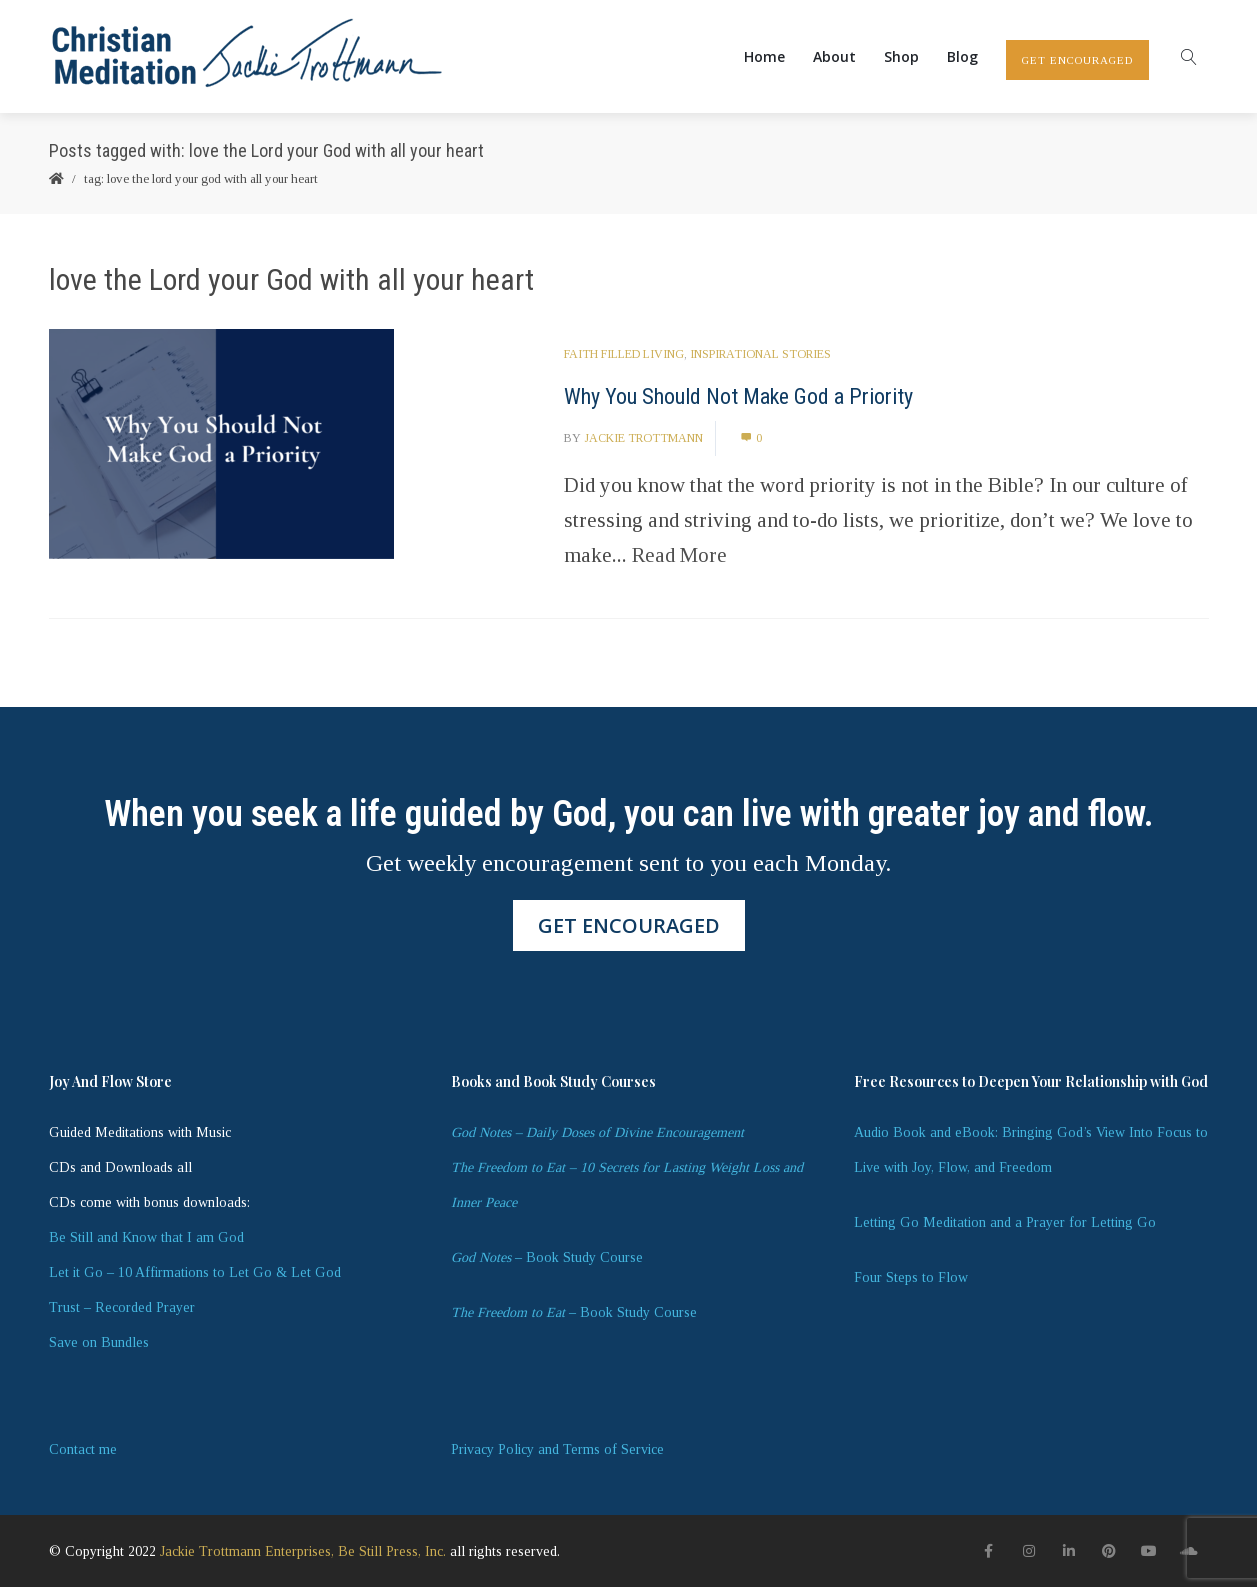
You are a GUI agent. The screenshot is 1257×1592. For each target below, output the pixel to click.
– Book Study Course (547, 1262)
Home (764, 58)
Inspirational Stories (760, 359)
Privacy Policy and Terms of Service (557, 1454)
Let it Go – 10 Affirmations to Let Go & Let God (195, 1277)
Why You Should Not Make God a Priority (738, 401)
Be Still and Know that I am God (146, 1242)
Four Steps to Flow (911, 1282)
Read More (679, 560)
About (834, 58)
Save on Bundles (99, 1347)
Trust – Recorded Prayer (122, 1312)
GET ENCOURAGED (1077, 62)
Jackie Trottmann (643, 443)
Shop (901, 58)
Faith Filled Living (624, 359)
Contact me (83, 1454)
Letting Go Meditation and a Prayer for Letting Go (1005, 1227)
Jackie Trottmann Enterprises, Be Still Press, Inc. (303, 1556)
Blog (962, 58)
